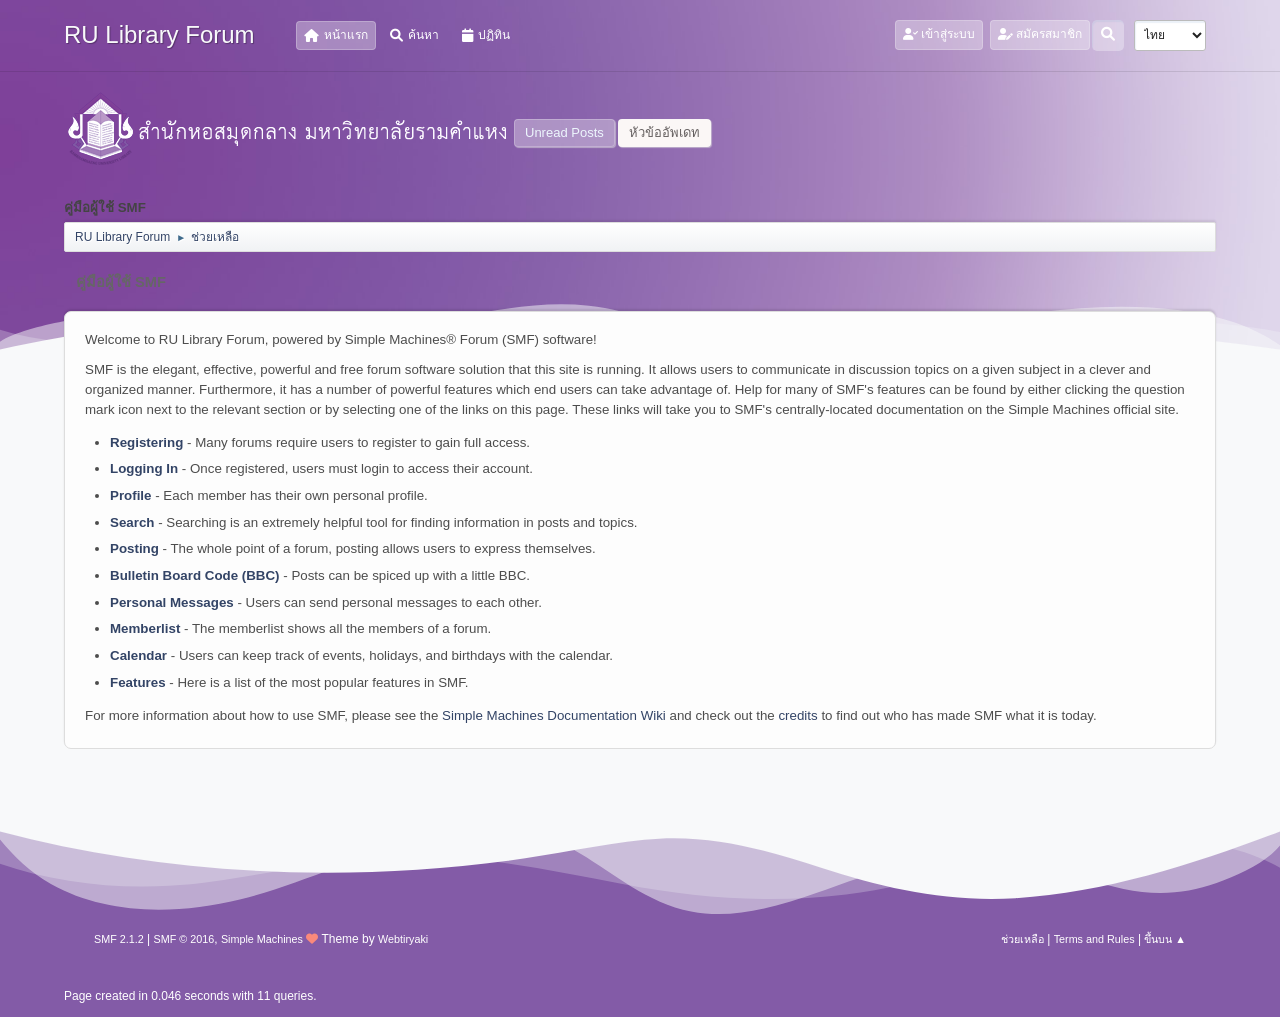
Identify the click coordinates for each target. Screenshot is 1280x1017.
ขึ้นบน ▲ (1165, 939)
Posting (134, 548)
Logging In (144, 468)
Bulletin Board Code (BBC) (195, 575)
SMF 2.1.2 (119, 939)
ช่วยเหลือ (1022, 939)
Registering (146, 442)
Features (138, 682)
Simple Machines (262, 939)
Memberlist (145, 628)
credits (797, 715)
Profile (130, 495)
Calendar (138, 655)
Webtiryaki (403, 939)
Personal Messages (172, 602)
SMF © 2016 (184, 939)
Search (132, 522)
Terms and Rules (1094, 939)
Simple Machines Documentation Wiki (554, 715)
